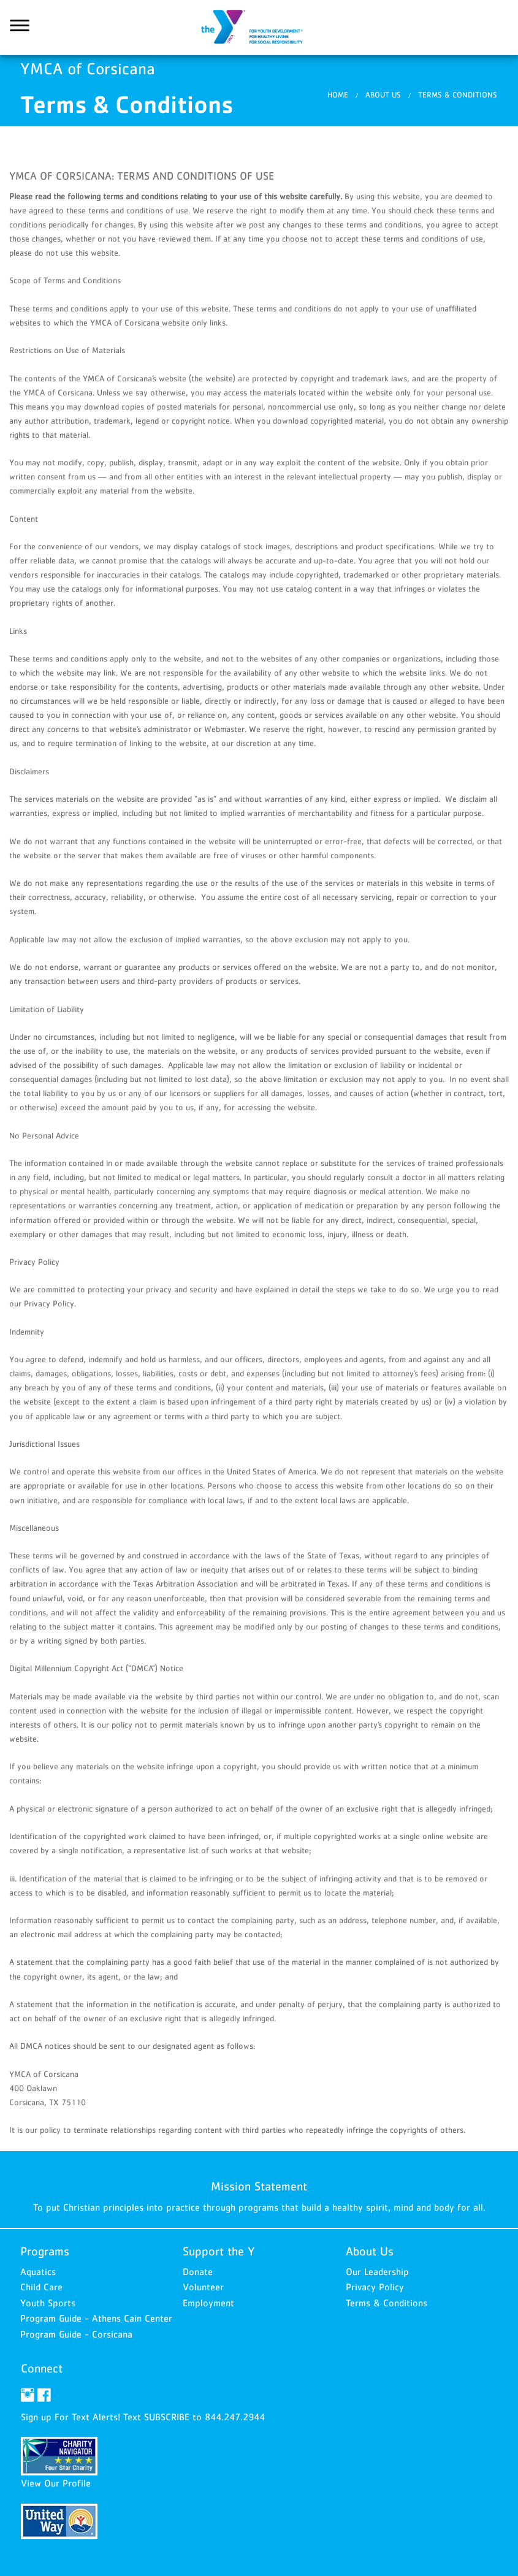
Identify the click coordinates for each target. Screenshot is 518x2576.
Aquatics (38, 2271)
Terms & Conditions (457, 94)
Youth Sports (47, 2302)
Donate (198, 2271)
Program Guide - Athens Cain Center (96, 2317)
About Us (383, 94)
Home (337, 94)
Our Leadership (377, 2271)
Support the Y (219, 2251)
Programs (44, 2251)
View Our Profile (56, 2482)
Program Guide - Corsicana (76, 2333)
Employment (208, 2302)
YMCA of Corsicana (259, 27)
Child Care (41, 2286)
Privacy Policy (375, 2286)
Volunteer (203, 2286)
